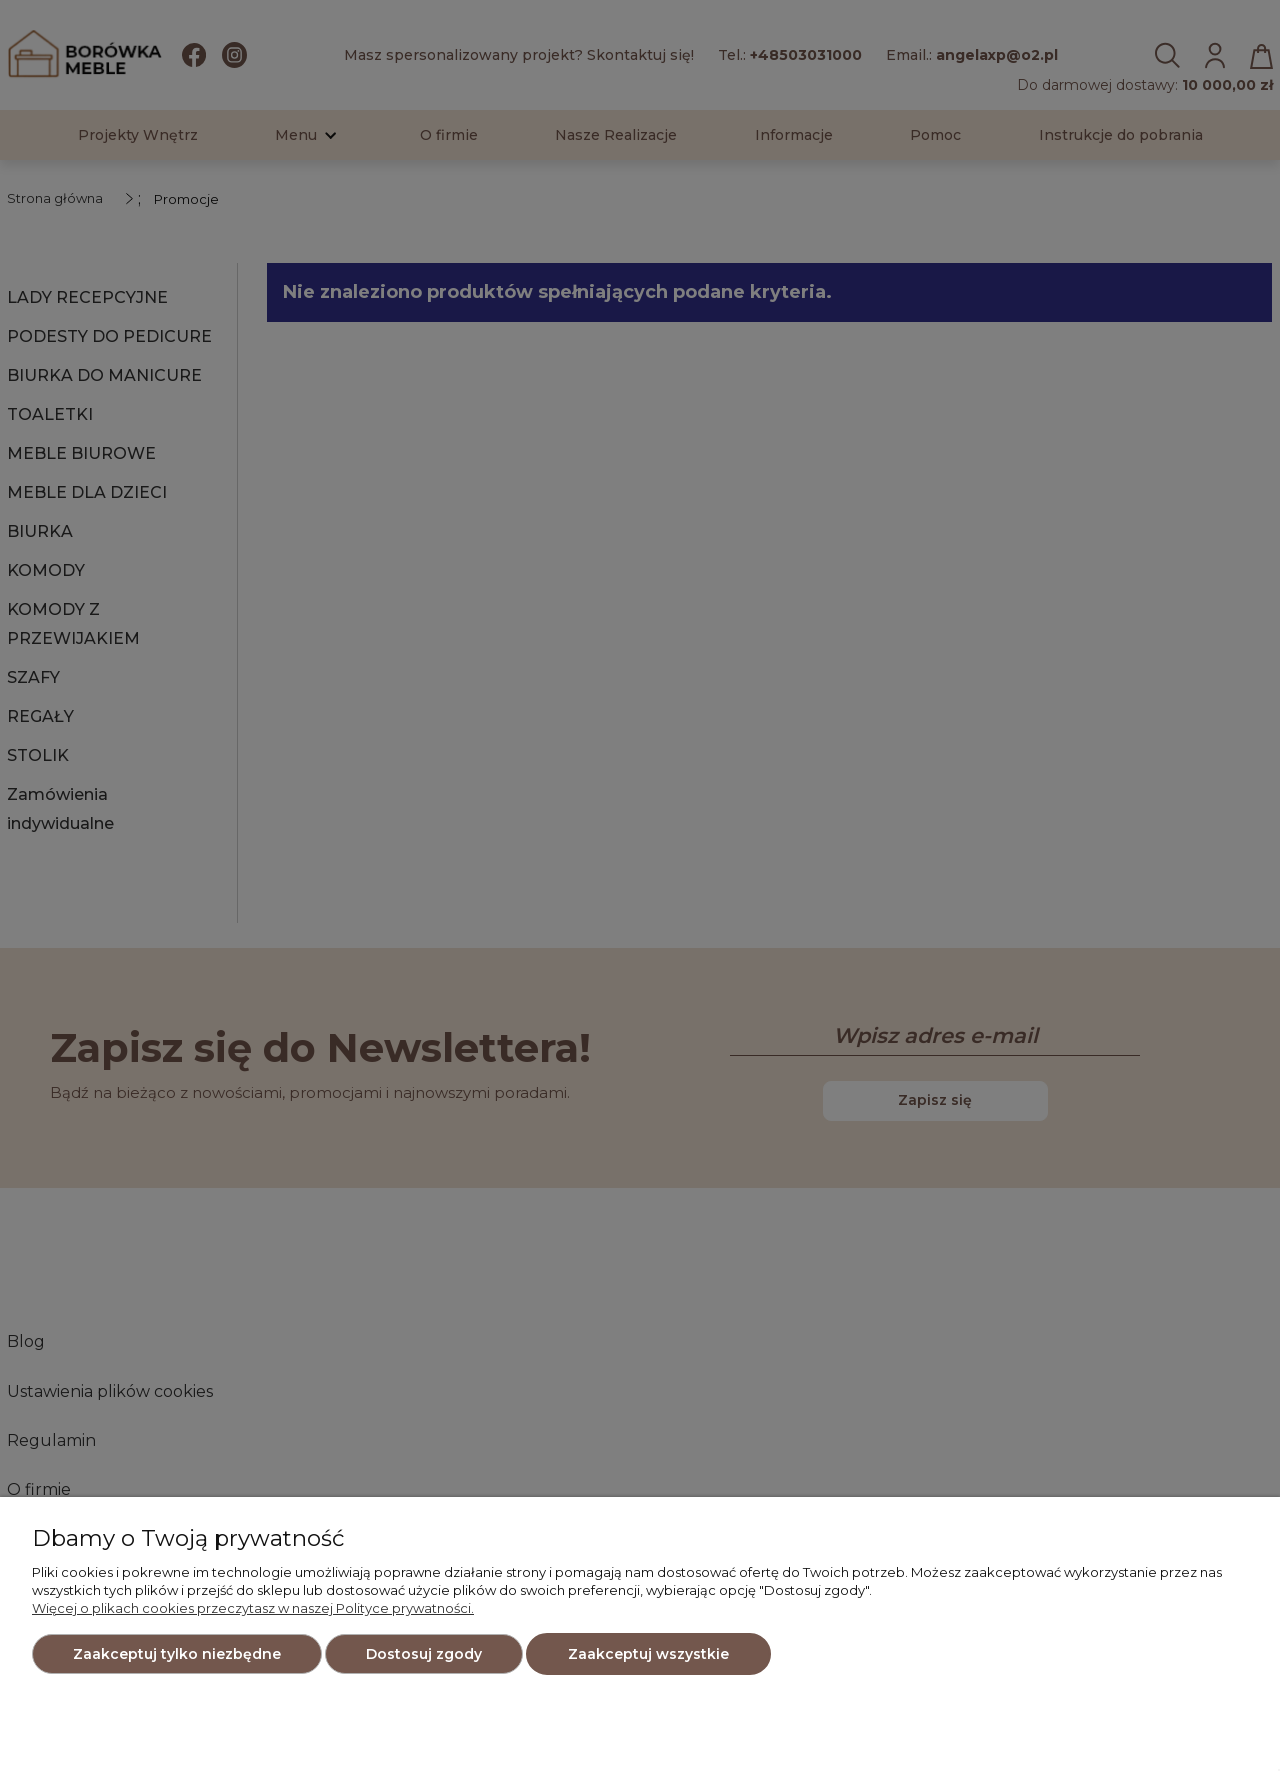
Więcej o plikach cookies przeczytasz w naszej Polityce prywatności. (253, 1608)
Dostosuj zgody (424, 1654)
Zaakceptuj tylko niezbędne (177, 1654)
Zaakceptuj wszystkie (648, 1654)
